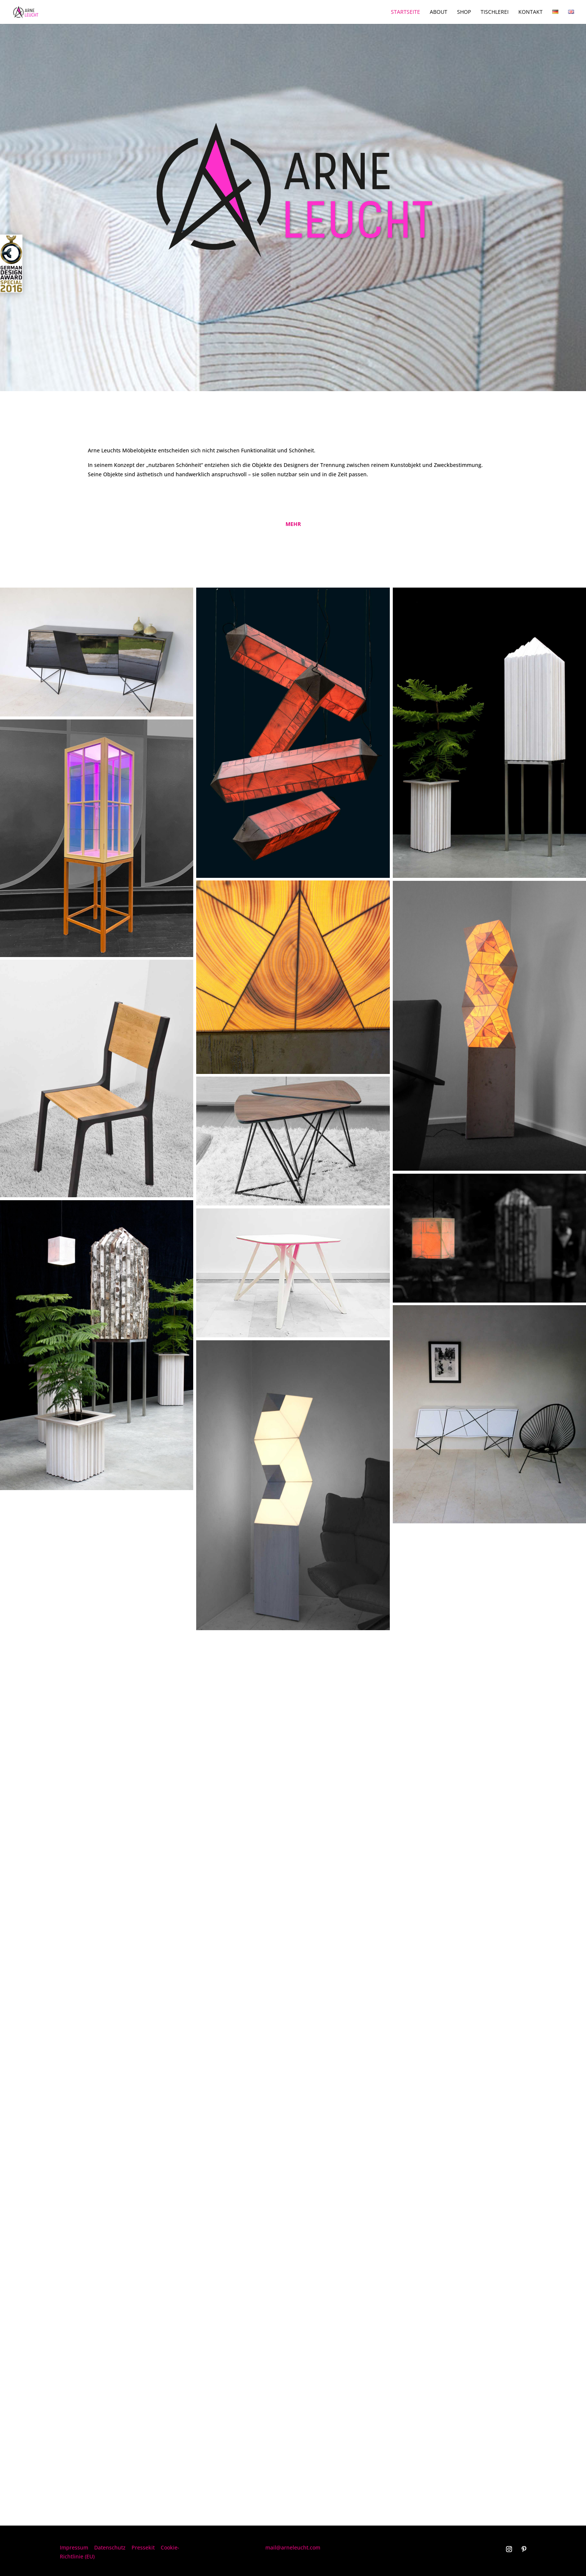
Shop (464, 12)
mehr (293, 523)
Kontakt (530, 12)
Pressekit (143, 2547)
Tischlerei (495, 12)
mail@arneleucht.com (292, 2547)
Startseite (405, 12)
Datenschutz (110, 2547)
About (438, 12)
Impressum (74, 2547)
